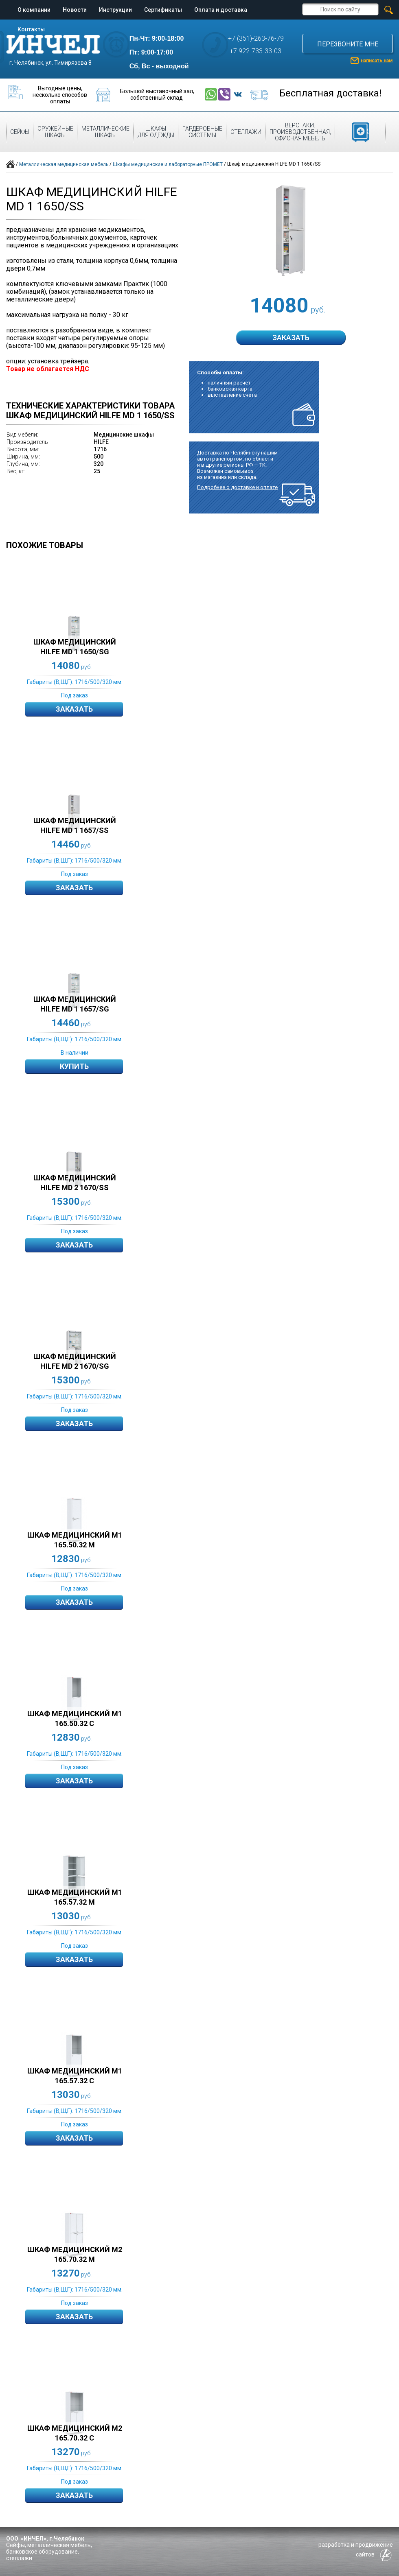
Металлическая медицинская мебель (63, 164)
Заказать (74, 709)
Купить (74, 1066)
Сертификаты (163, 10)
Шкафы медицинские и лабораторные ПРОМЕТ (168, 164)
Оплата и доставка (220, 10)
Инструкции (115, 10)
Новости (75, 10)
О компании (34, 10)
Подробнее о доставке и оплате (237, 487)
